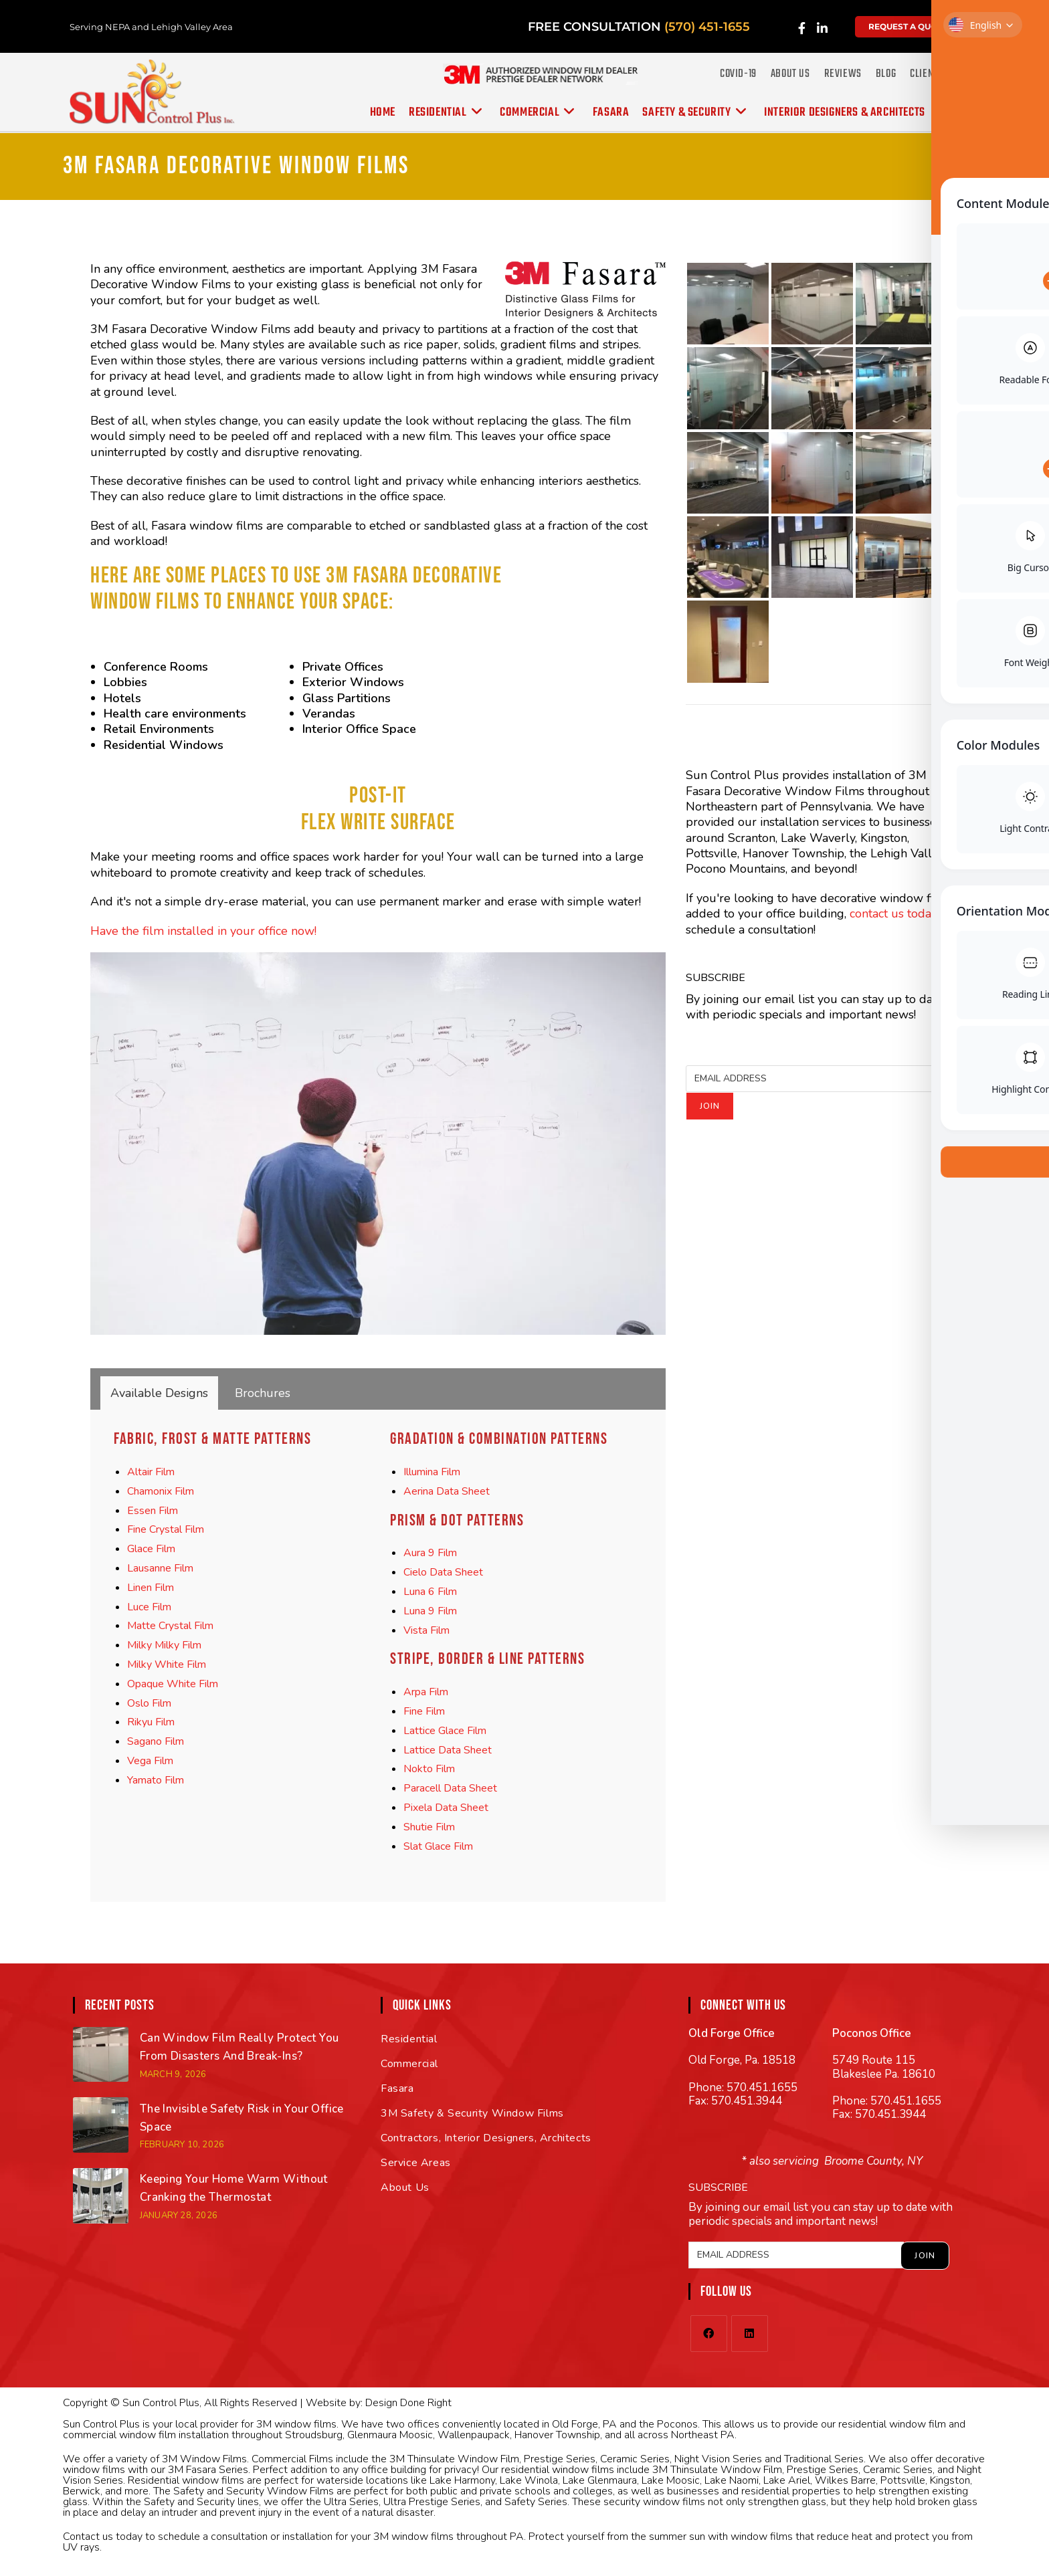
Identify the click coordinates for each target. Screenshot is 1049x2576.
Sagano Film (155, 1741)
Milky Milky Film (164, 1645)
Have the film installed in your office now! (203, 931)
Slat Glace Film (438, 1846)
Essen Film (152, 1510)
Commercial (409, 2063)
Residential (409, 2039)
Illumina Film (431, 1472)
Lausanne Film (160, 1568)
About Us (790, 74)
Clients (926, 74)
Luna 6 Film (430, 1591)
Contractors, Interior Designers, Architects (486, 2138)
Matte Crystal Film (170, 1625)
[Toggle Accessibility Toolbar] (1028, 20)
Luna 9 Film (430, 1611)
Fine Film (424, 1711)
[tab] (159, 1393)
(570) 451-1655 (707, 26)
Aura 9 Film (430, 1552)
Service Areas (416, 2162)
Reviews (843, 74)
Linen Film (150, 1587)
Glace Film (151, 1548)
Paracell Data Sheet (450, 1788)
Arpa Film (425, 1692)
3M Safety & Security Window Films (472, 2113)
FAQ (964, 74)
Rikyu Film (151, 1722)
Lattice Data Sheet (447, 1750)
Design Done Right (408, 2402)
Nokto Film (429, 1768)
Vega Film (150, 1760)
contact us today (893, 913)
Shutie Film (429, 1827)
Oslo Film (149, 1703)
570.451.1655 (762, 2087)
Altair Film (151, 1472)
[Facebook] (708, 2333)
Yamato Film (155, 1780)
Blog (886, 74)
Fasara (397, 2088)
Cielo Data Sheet (443, 1572)
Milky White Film (166, 1664)
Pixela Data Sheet (445, 1807)
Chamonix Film (160, 1491)
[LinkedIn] (749, 2333)
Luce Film (149, 1607)
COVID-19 (738, 74)
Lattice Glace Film (444, 1730)
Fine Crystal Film (165, 1529)
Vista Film (426, 1630)
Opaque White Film (172, 1684)
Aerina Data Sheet (446, 1491)
